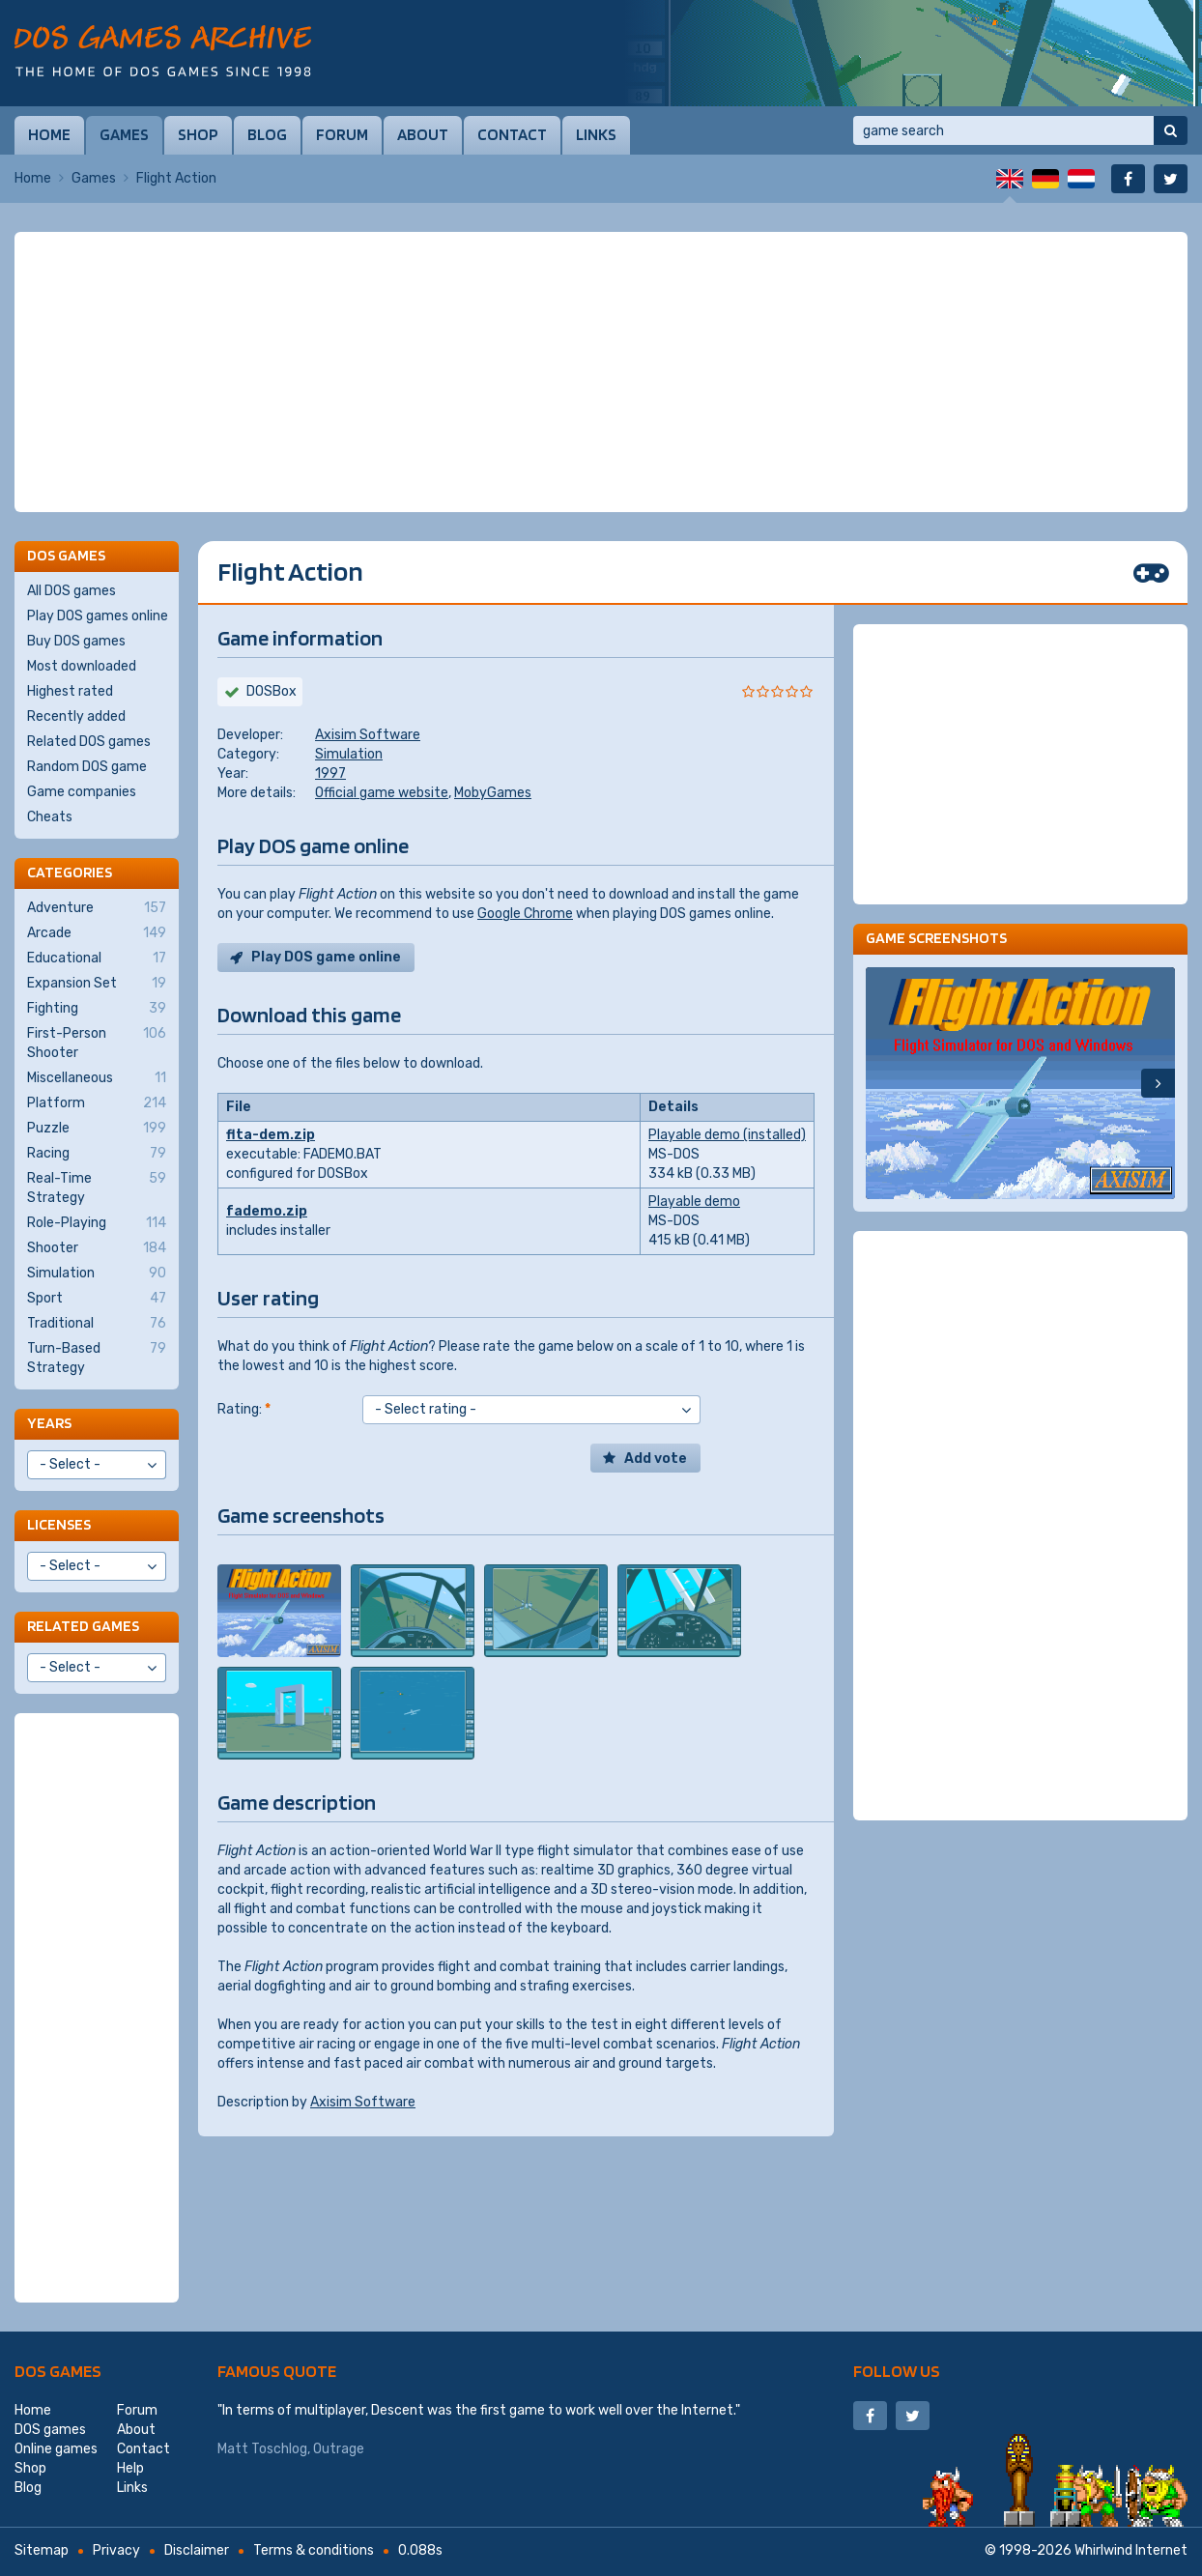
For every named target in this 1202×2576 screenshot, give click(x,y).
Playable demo (694, 1201)
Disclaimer (196, 2550)
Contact (512, 134)
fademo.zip (266, 1211)
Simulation (349, 754)
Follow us (896, 2371)
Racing (96, 1153)
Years (49, 1423)
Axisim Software (367, 735)
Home (49, 134)
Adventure (96, 908)
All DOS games (71, 591)
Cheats (49, 817)
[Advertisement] (601, 372)
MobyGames (492, 793)
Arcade (96, 933)
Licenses (59, 1524)
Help (130, 2468)
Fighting (96, 1008)
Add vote (655, 1458)
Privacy (116, 2550)
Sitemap (41, 2550)
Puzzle (96, 1128)
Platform (96, 1103)
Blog (267, 134)
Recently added (76, 716)
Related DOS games (89, 741)
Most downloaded (81, 666)
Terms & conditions (313, 2550)
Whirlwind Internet (1131, 2550)
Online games (56, 2449)
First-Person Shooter (96, 1042)
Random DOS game (87, 766)
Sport (96, 1298)
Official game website (381, 793)
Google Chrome (525, 913)
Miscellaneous (96, 1078)
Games (124, 134)
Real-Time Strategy (96, 1187)
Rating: (244, 1409)
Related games (83, 1626)
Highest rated (70, 691)
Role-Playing (96, 1223)
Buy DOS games (76, 641)
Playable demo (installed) (727, 1135)
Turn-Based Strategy (96, 1357)
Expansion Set (96, 983)
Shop (198, 134)
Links (596, 134)
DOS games (57, 2371)
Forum (342, 134)
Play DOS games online (97, 616)
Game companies (81, 792)
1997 (330, 773)
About (422, 134)
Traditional (96, 1323)
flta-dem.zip (270, 1135)
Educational (96, 958)
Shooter (96, 1248)
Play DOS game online (326, 957)
